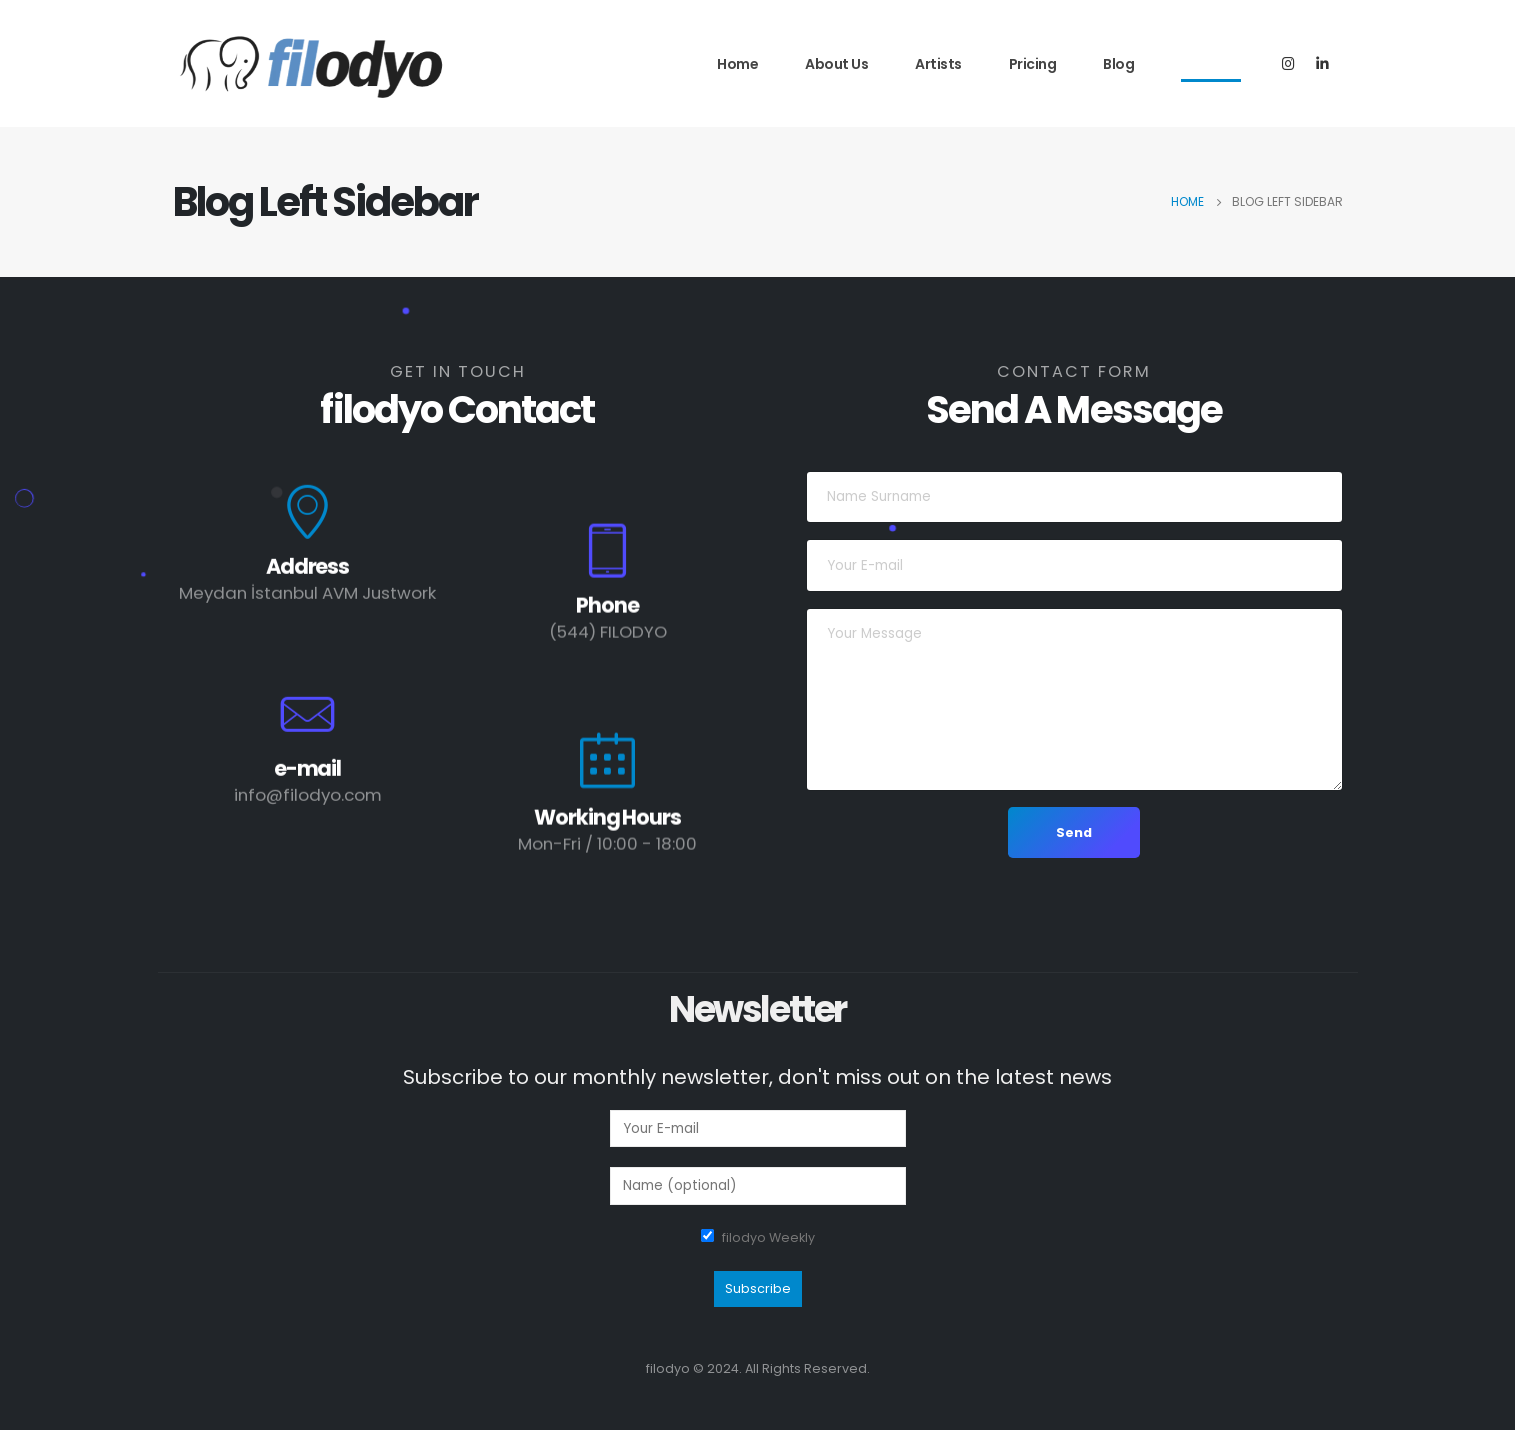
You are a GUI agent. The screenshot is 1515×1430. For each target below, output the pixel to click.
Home (737, 64)
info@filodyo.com (308, 798)
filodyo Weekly (768, 1237)
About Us (836, 64)
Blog (1118, 64)
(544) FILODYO (608, 635)
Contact (1211, 64)
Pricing (1033, 64)
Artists (938, 64)
